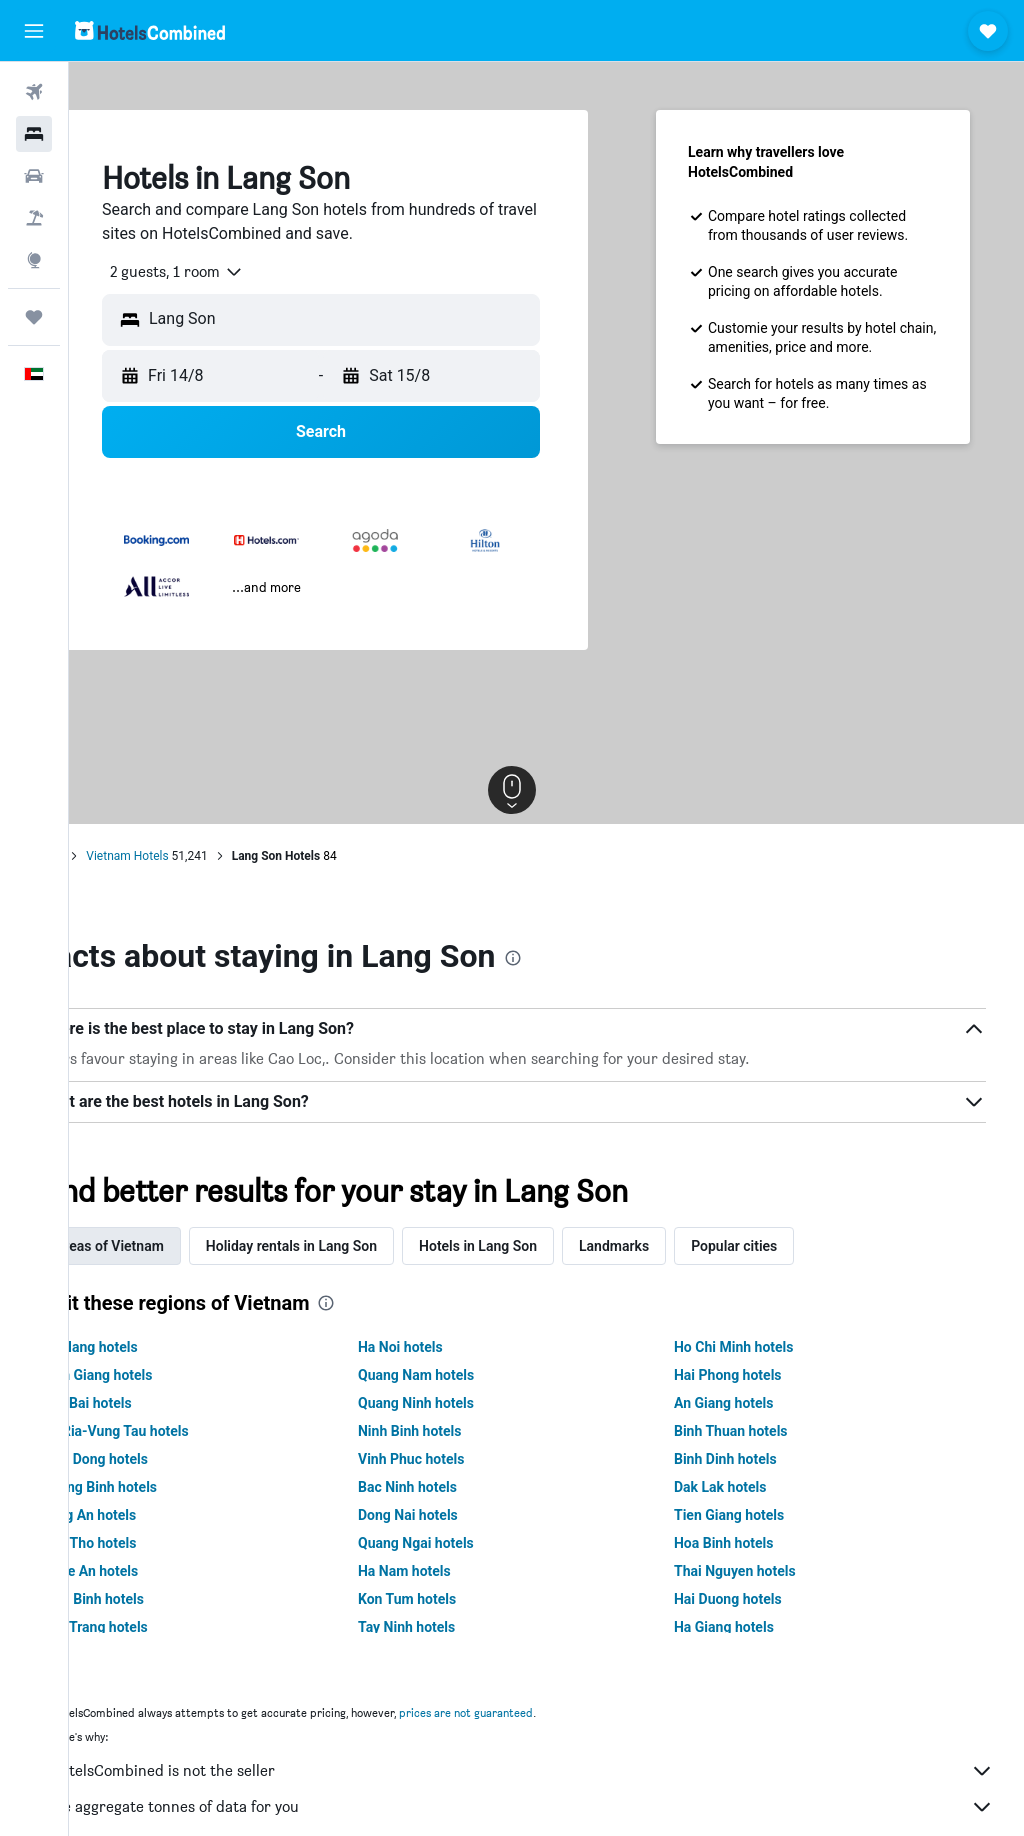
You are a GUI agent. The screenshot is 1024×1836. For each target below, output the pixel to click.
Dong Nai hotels (454, 1515)
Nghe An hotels (159, 1571)
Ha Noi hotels (446, 1347)
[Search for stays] (34, 134)
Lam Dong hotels (164, 1459)
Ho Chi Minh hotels (757, 1347)
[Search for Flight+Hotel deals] (34, 218)
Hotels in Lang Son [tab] (547, 1246)
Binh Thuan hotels (754, 1431)
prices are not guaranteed (535, 1712)
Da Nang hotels (159, 1347)
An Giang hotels (747, 1403)
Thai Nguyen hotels (758, 1571)
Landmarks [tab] (683, 1246)
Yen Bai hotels (156, 1403)
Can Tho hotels (158, 1543)
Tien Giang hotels (752, 1515)
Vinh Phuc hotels (457, 1459)
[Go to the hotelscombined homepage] (150, 30)
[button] (34, 31)
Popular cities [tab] (803, 1246)
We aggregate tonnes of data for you (556, 1807)
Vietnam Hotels (196, 856)
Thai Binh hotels (162, 1599)
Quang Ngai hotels (462, 1543)
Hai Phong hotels (751, 1375)
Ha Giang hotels (747, 1627)
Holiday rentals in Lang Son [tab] (360, 1246)
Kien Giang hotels (166, 1375)
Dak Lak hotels (743, 1487)
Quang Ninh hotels (462, 1403)
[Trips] (34, 317)
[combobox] (238, 272)
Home (115, 856)
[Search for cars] (34, 176)
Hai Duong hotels (751, 1599)
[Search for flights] (34, 92)
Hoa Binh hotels (747, 1543)
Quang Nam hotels (462, 1375)
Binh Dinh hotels (748, 1459)
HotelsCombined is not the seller (556, 1771)
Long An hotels (158, 1515)
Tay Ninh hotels (452, 1627)
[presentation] (582, 958)
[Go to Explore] (34, 260)
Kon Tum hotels (453, 1599)
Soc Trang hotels (164, 1627)
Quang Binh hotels (168, 1487)
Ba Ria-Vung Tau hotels (184, 1431)
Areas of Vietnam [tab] (178, 1246)
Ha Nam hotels (450, 1571)
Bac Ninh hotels (453, 1487)
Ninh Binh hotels (456, 1431)
